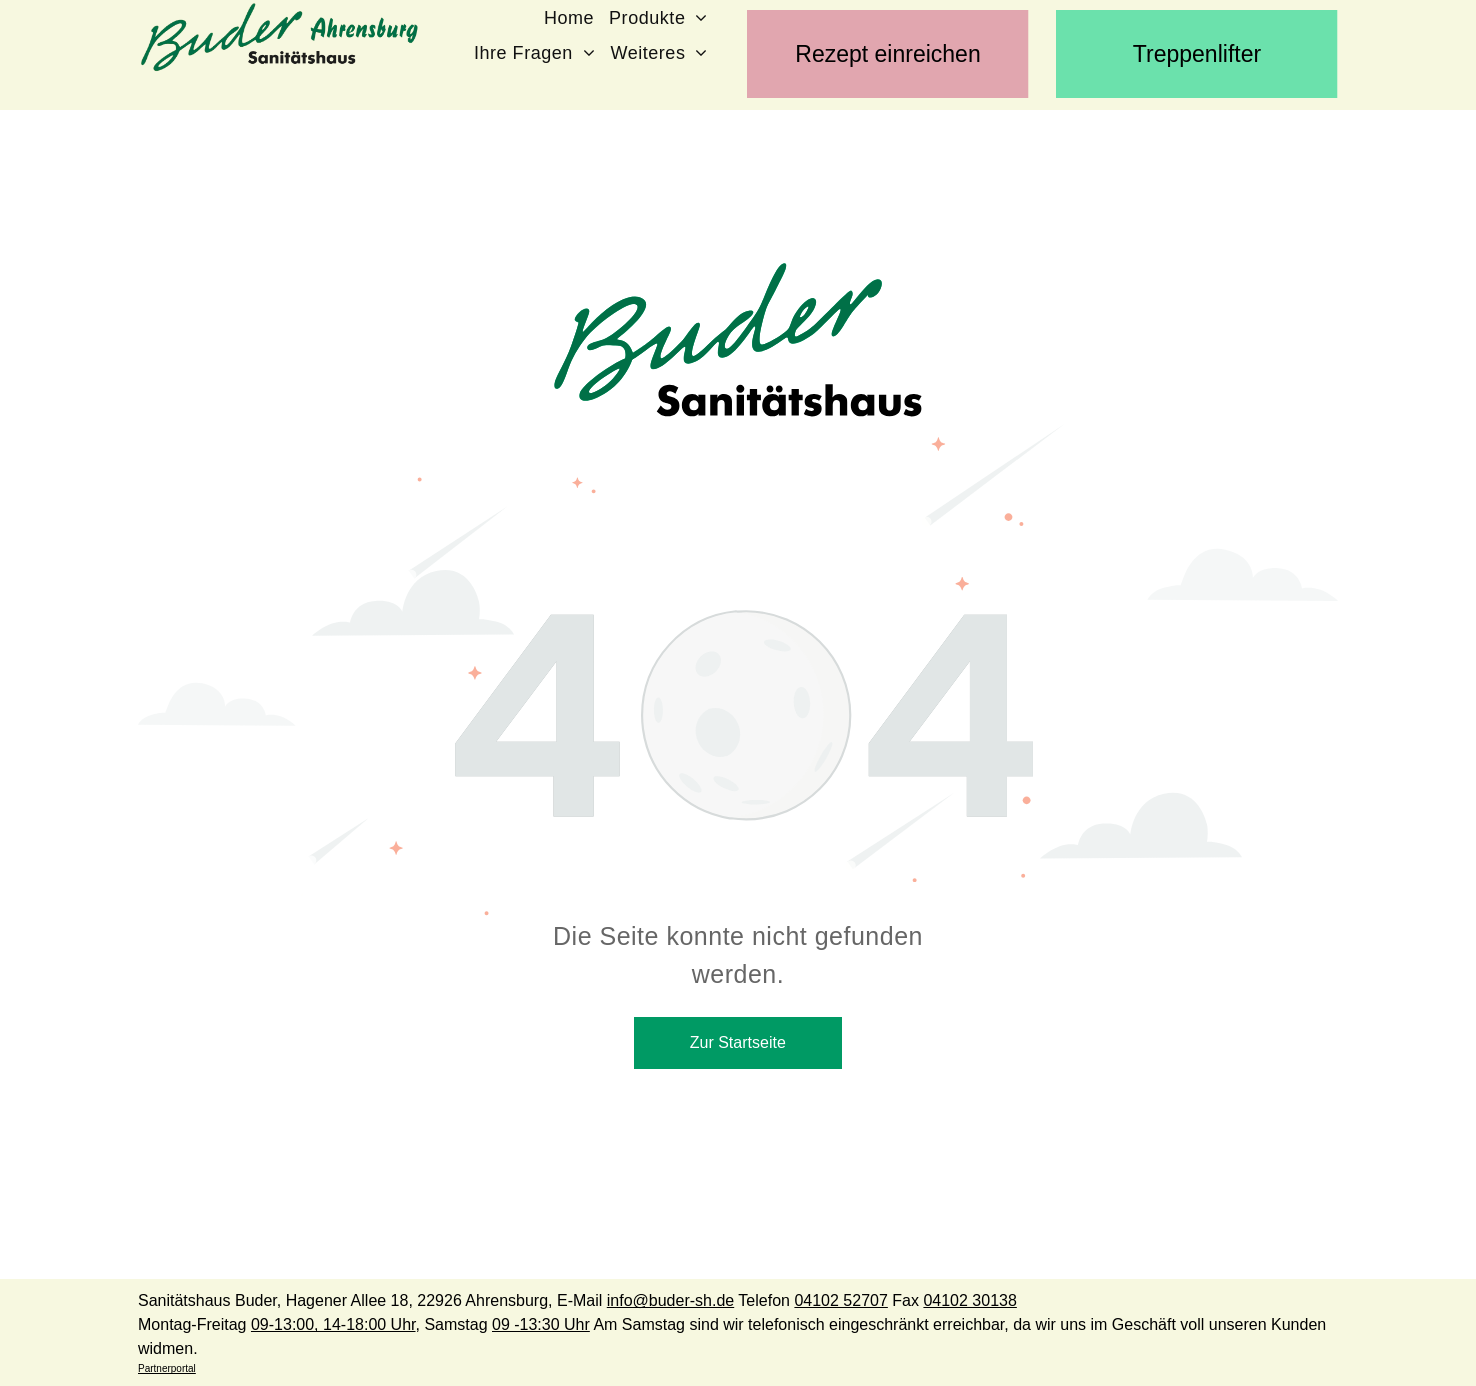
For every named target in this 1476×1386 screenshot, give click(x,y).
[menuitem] (576, 17)
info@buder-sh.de (670, 1300)
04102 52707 (840, 1300)
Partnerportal (167, 1368)
